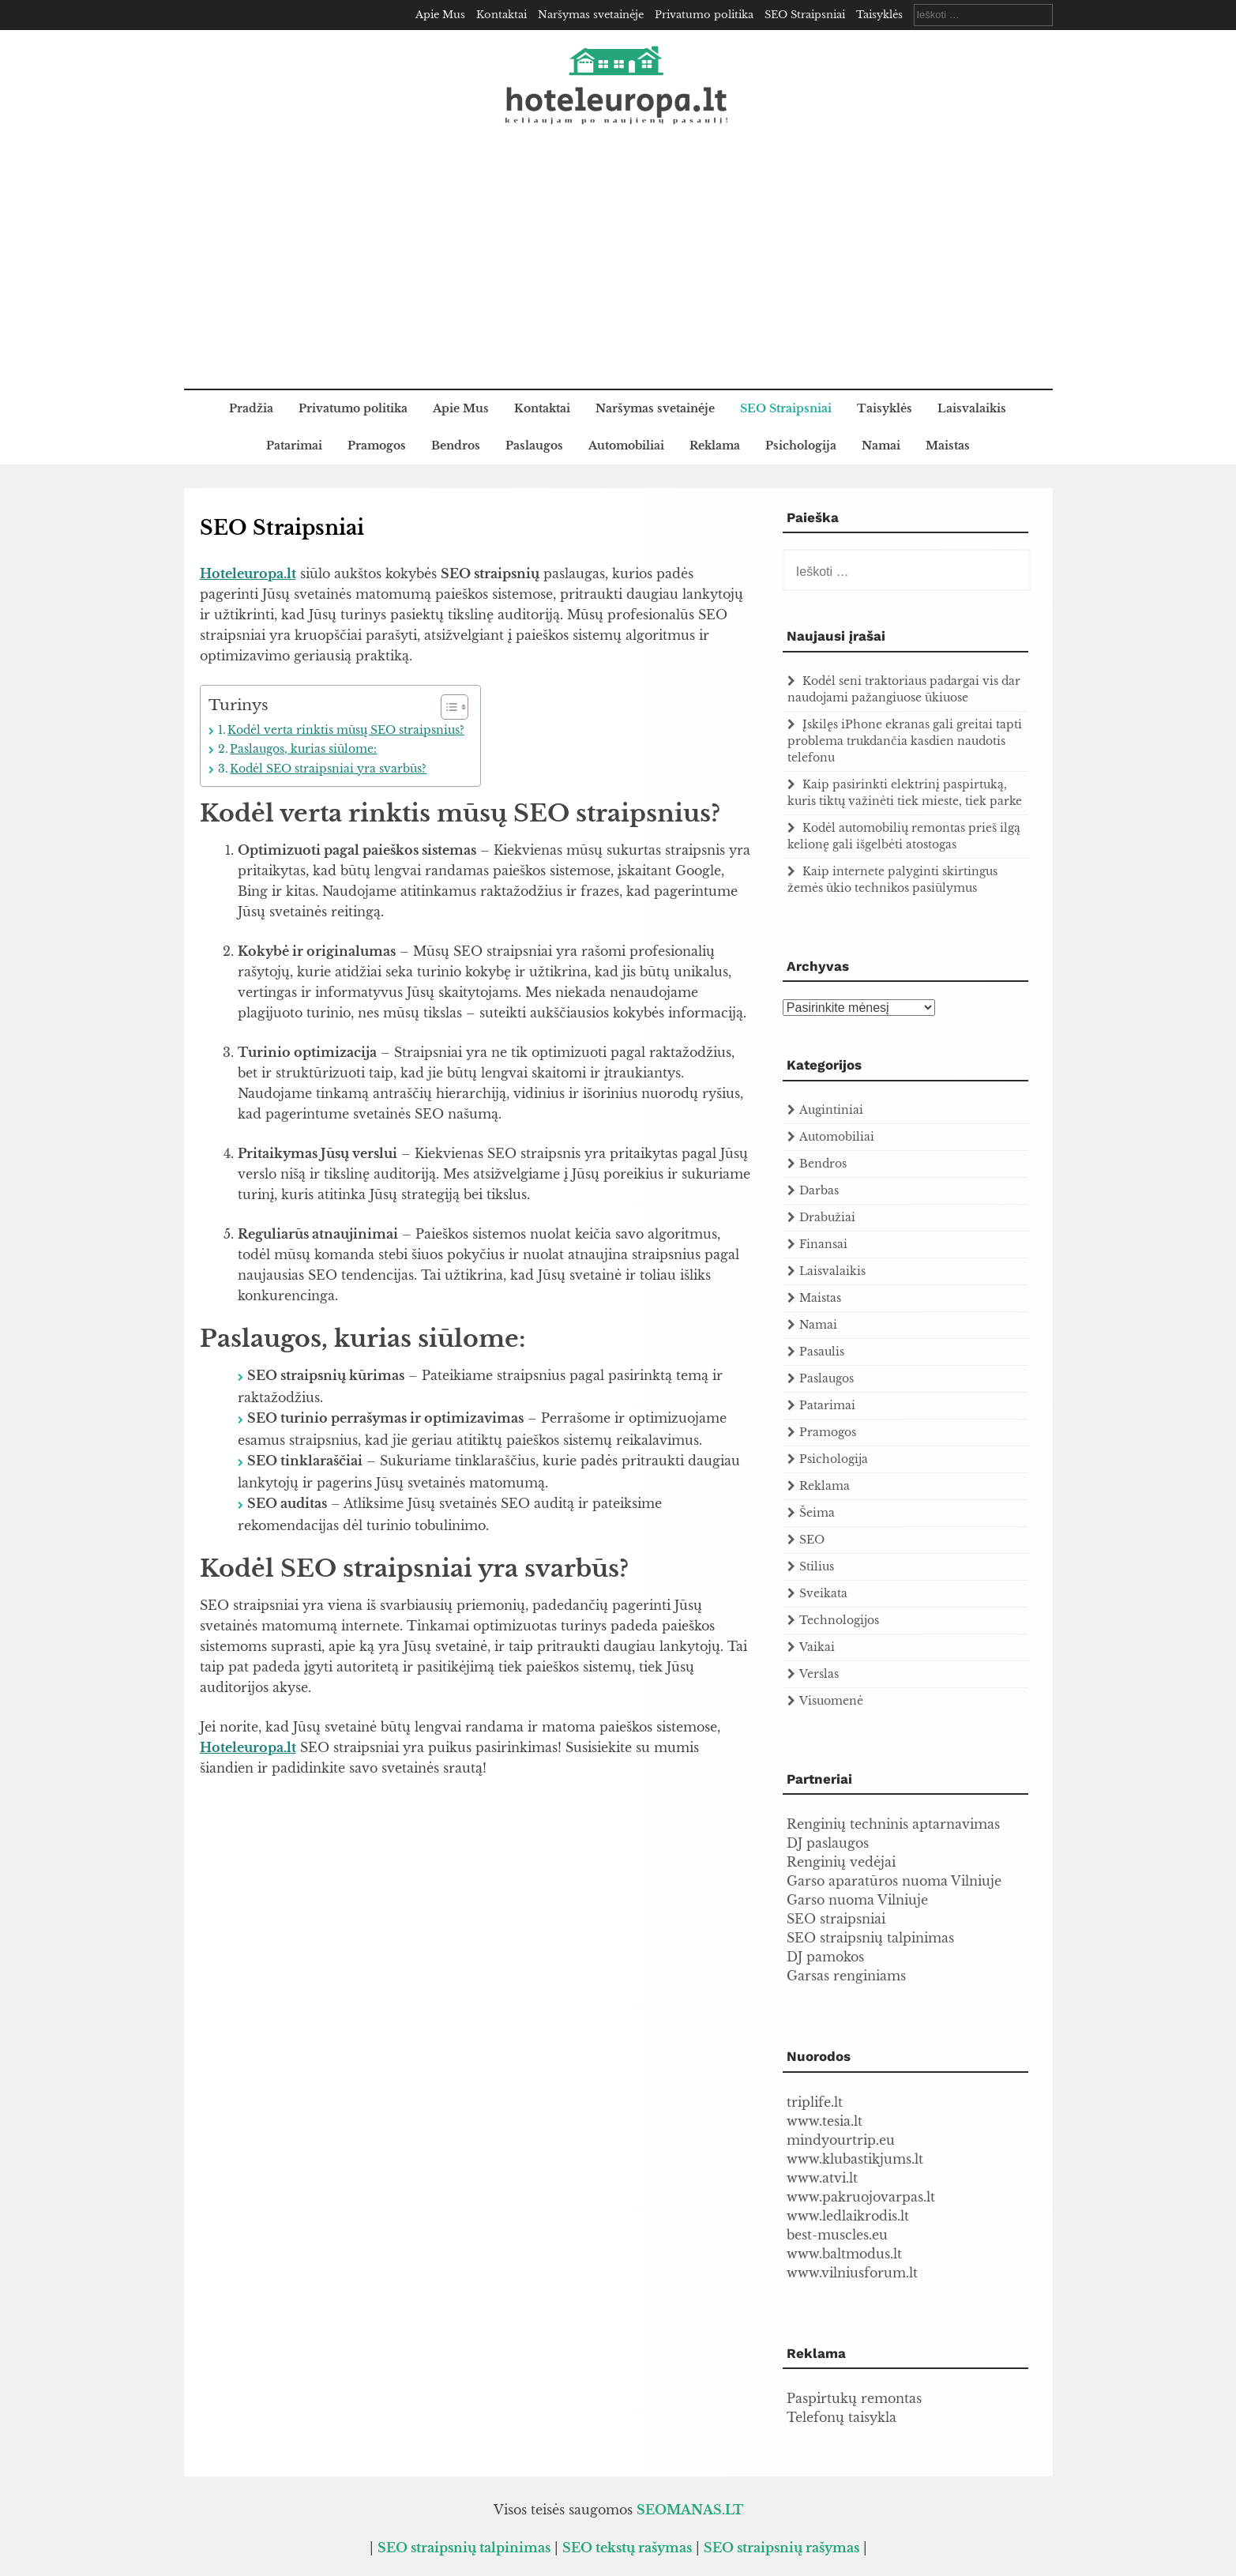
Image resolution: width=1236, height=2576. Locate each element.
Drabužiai (827, 1217)
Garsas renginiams (846, 1976)
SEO (812, 1539)
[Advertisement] (618, 270)
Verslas (819, 1674)
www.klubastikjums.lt (855, 2159)
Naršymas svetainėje (591, 14)
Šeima (817, 1513)
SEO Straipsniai (805, 14)
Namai (881, 445)
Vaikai (817, 1647)
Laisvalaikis (971, 408)
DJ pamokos (825, 1957)
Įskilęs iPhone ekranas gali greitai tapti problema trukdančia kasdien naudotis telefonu (904, 741)
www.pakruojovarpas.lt (861, 2197)
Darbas (819, 1190)
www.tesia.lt (824, 2121)
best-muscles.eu (837, 2235)
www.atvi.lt (822, 2178)
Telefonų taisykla (841, 2417)
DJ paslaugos (828, 1843)
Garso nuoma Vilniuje (857, 1900)
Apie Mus (440, 14)
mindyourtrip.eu (841, 2140)
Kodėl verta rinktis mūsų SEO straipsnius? (345, 730)
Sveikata (823, 1593)
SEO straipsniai (836, 1919)
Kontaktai (501, 14)
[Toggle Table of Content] (446, 707)
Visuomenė (831, 1701)
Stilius (816, 1566)
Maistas (948, 445)
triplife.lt (815, 2102)
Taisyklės (879, 14)
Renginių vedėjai (841, 1862)
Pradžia (251, 408)
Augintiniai (831, 1110)
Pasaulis (821, 1351)
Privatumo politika (704, 14)
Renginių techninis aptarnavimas (893, 1824)
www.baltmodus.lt (844, 2254)
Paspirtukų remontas (854, 2398)
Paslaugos (534, 445)
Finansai (823, 1244)
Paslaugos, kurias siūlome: (303, 749)
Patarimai (294, 445)
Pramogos (377, 445)
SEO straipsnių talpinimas (870, 1938)
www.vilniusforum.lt (852, 2273)
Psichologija (800, 445)
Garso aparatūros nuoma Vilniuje (894, 1881)
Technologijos (839, 1620)
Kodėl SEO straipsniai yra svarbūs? (328, 769)
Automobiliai (626, 445)
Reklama (714, 445)
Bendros (455, 445)
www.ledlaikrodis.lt (848, 2216)
